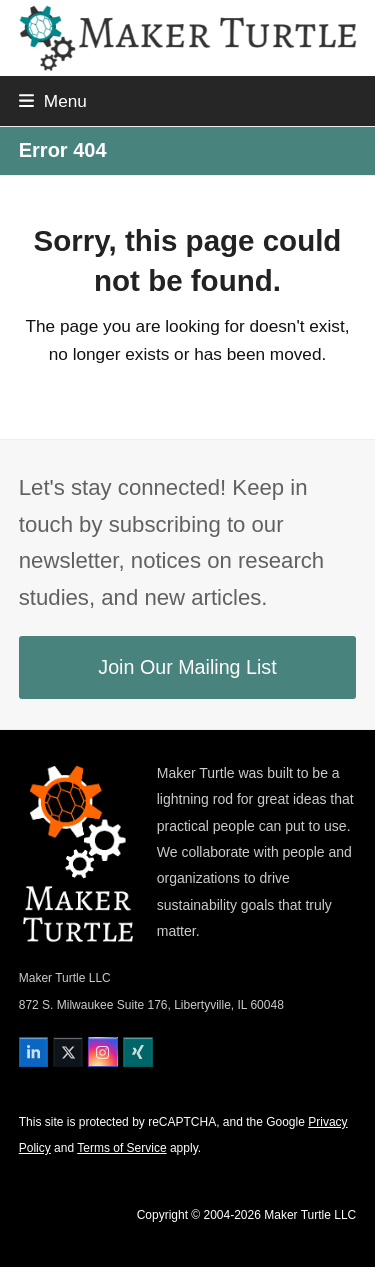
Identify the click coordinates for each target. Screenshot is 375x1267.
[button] (53, 101)
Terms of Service (121, 1148)
